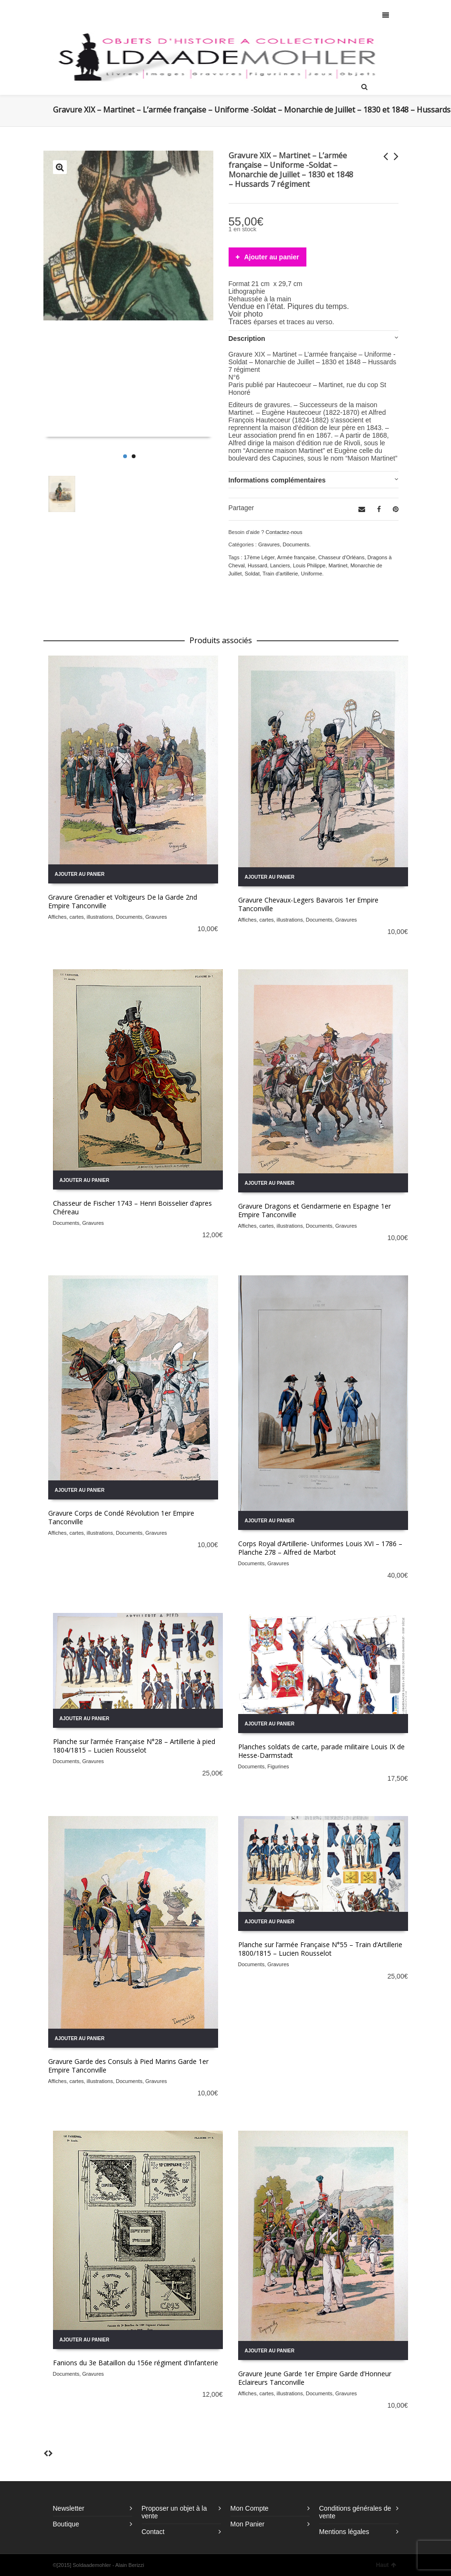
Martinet (337, 565)
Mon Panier (248, 2524)
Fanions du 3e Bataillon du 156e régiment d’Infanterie (135, 2362)
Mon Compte (250, 2508)
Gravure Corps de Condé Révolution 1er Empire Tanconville (121, 1517)
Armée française (296, 557)
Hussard (257, 565)
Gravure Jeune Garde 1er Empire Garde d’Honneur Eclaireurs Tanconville (314, 2378)
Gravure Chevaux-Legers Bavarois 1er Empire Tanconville (308, 904)
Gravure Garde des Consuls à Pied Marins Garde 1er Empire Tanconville (128, 2065)
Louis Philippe (309, 565)
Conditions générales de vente (355, 2512)
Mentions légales (344, 2531)
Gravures (269, 544)
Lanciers (280, 565)
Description (247, 338)
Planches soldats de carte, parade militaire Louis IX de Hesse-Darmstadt (321, 1751)
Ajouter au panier (271, 257)
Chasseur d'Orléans (341, 557)
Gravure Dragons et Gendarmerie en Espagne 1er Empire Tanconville (314, 1210)
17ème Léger (259, 557)
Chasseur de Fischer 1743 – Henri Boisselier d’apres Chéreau (132, 1207)
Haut (386, 2565)
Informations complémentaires (277, 480)
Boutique (66, 2524)
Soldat (252, 573)
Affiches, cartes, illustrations (80, 917)
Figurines (278, 1766)
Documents (296, 544)
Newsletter (68, 2508)
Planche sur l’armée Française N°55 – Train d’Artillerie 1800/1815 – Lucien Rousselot (320, 1949)
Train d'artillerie (280, 573)
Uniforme (311, 573)
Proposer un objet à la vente (174, 2512)
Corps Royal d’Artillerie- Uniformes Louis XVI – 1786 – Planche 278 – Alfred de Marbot (320, 1548)
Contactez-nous (283, 532)
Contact (153, 2531)
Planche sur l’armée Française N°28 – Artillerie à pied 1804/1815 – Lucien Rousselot (134, 1746)
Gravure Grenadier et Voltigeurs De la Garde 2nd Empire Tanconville (122, 901)
